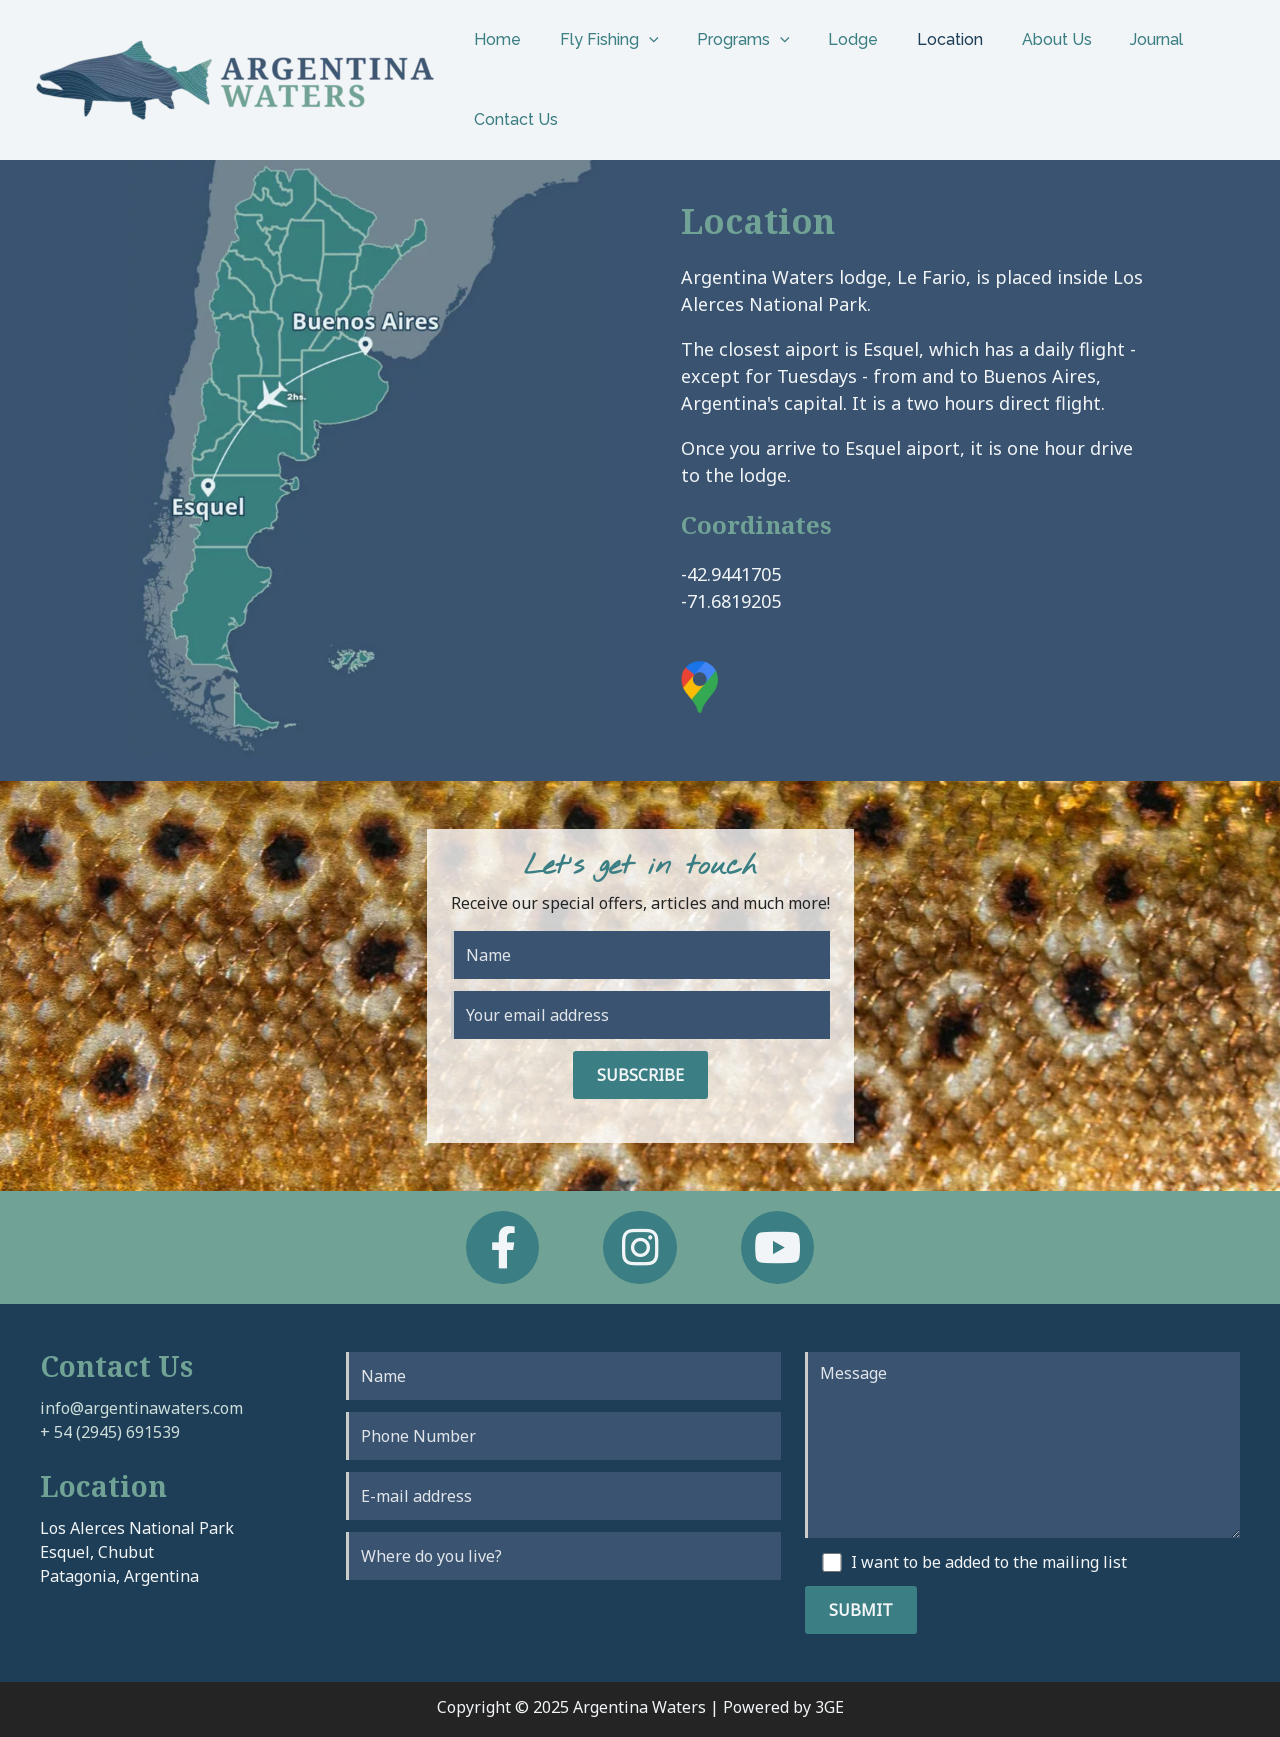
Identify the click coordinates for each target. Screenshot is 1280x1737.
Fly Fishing (599, 40)
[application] (639, 40)
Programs (727, 40)
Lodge (830, 39)
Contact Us (513, 119)
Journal (1113, 39)
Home (494, 39)
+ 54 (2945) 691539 (110, 1432)
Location (920, 39)
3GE (829, 1707)
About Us (1020, 39)
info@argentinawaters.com (141, 1408)
